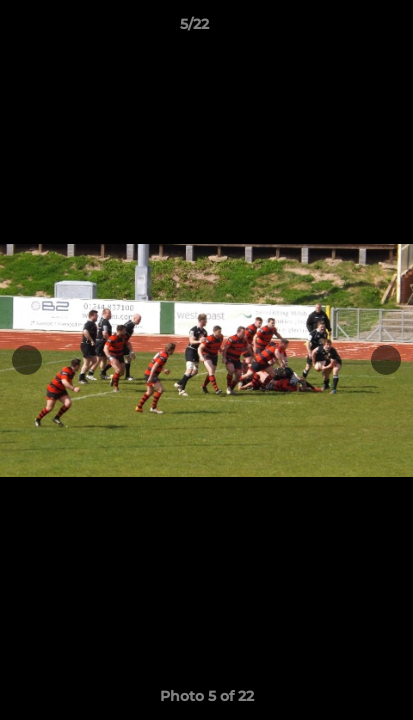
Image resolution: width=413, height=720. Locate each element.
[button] (341, 29)
